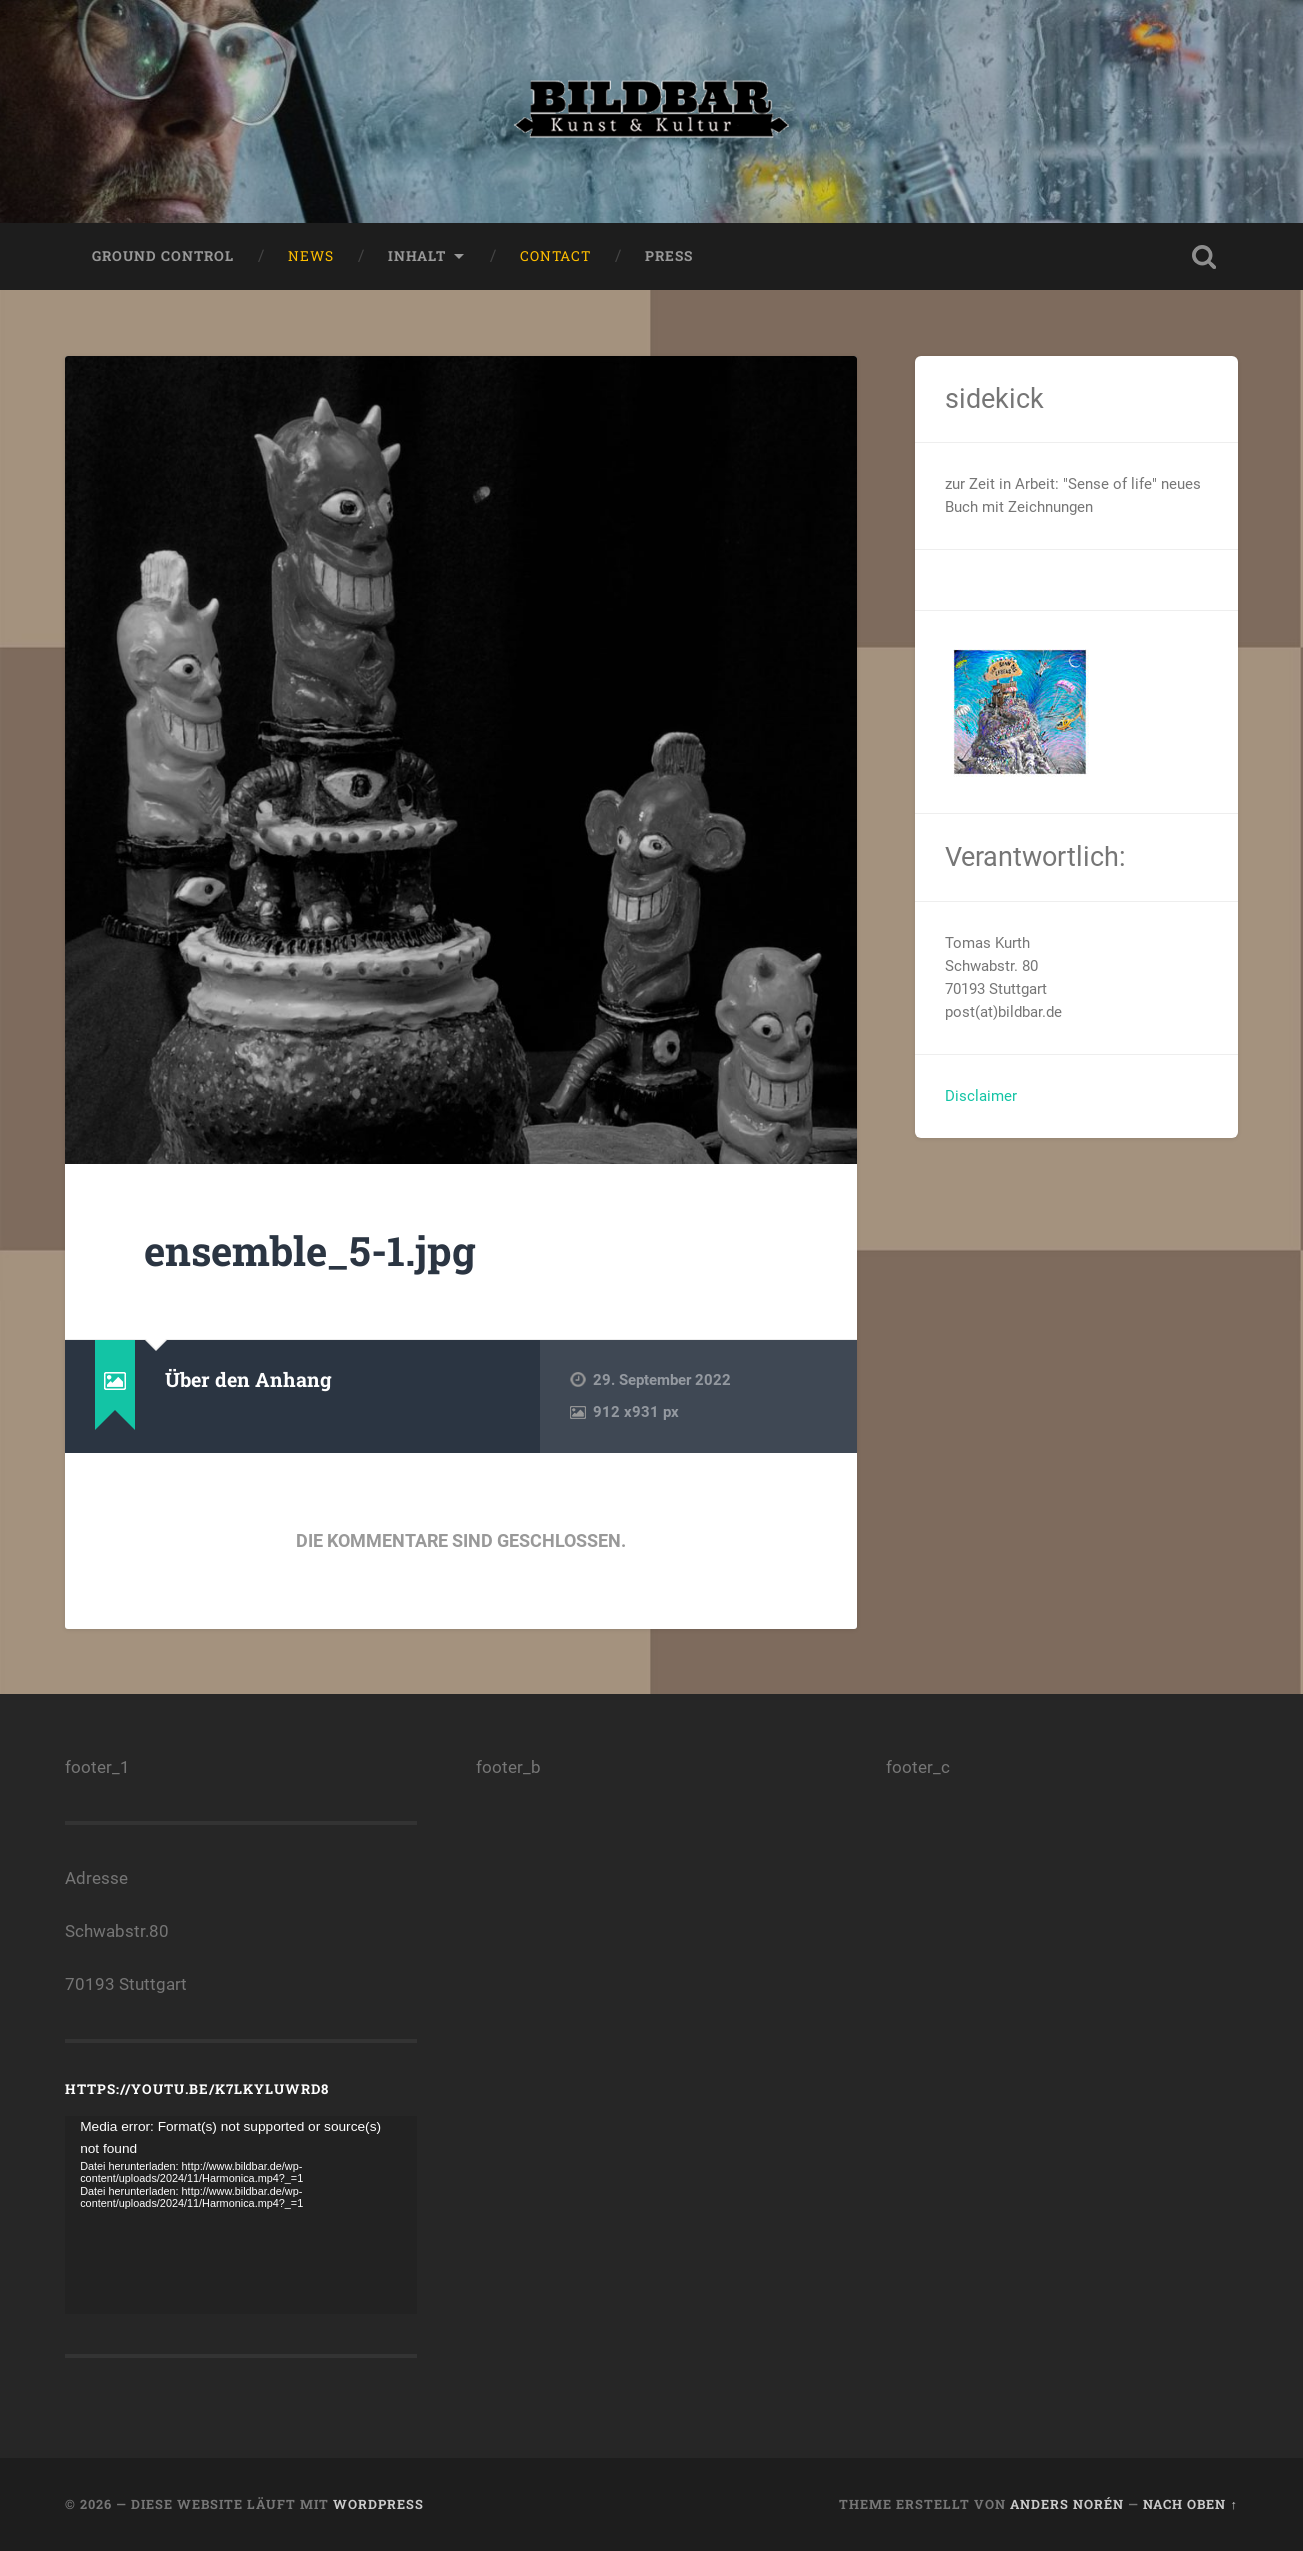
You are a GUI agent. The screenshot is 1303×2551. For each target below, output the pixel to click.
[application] (241, 2216)
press (669, 256)
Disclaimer (981, 1096)
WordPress (378, 2505)
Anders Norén (1067, 2505)
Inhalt (417, 256)
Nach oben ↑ (1190, 2505)
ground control (163, 256)
